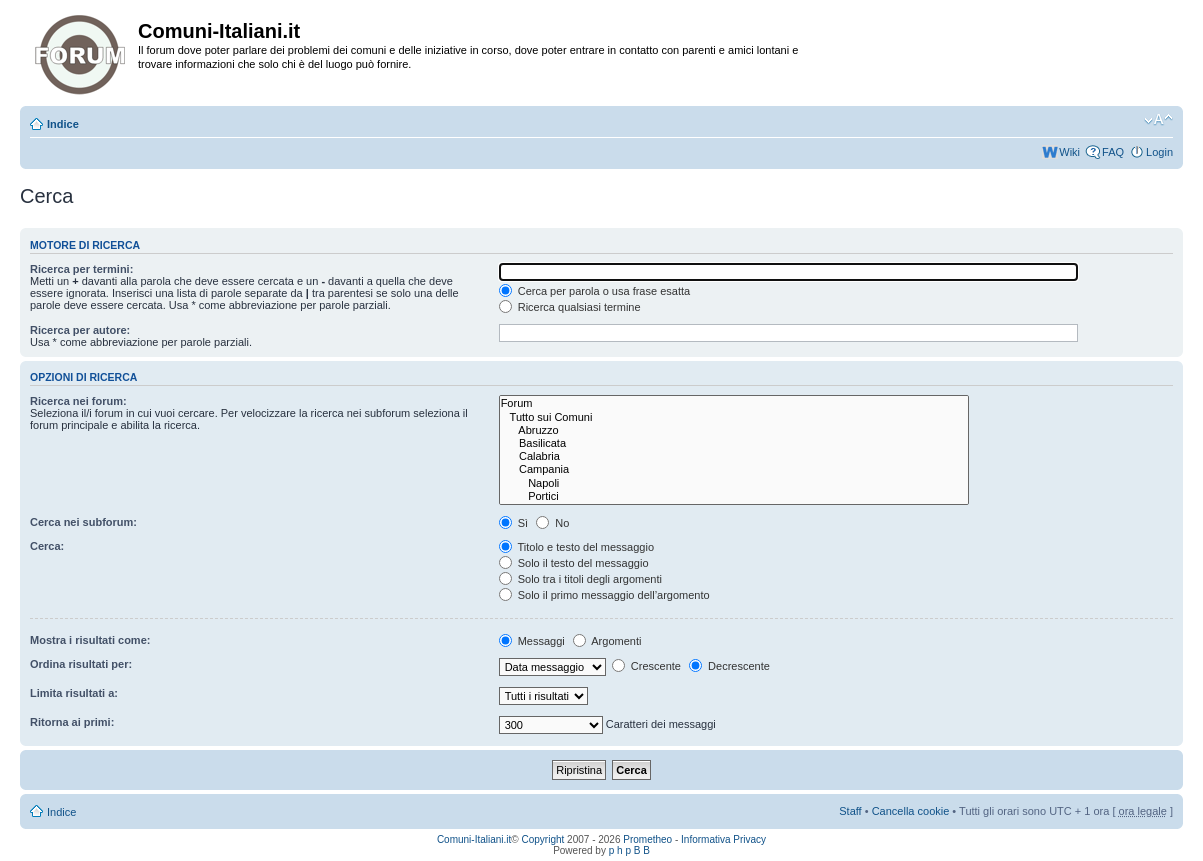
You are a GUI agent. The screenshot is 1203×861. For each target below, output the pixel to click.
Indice (63, 124)
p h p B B (629, 850)
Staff (850, 811)
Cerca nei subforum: (83, 522)
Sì (513, 523)
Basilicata (734, 443)
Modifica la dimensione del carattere (1158, 120)
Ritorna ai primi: (72, 722)
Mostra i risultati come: (90, 640)
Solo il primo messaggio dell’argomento (604, 595)
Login (1159, 152)
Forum (734, 403)
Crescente (646, 666)
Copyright (543, 839)
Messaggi (532, 641)
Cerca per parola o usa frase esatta (594, 291)
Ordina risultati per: (81, 664)
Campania (734, 469)
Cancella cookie (911, 811)
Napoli (734, 483)
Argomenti (607, 641)
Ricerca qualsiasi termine (570, 307)
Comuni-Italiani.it (474, 839)
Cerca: (47, 546)
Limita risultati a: (74, 693)
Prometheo (647, 839)
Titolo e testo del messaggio (576, 547)
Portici (734, 496)
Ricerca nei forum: (78, 401)
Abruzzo (734, 430)
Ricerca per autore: (80, 330)
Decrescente (729, 666)
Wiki (1069, 152)
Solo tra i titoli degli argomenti (580, 579)
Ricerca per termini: (81, 269)
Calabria (734, 456)
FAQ (1113, 152)
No (552, 523)
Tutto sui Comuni (734, 417)
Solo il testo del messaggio (574, 563)
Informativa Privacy (723, 839)
